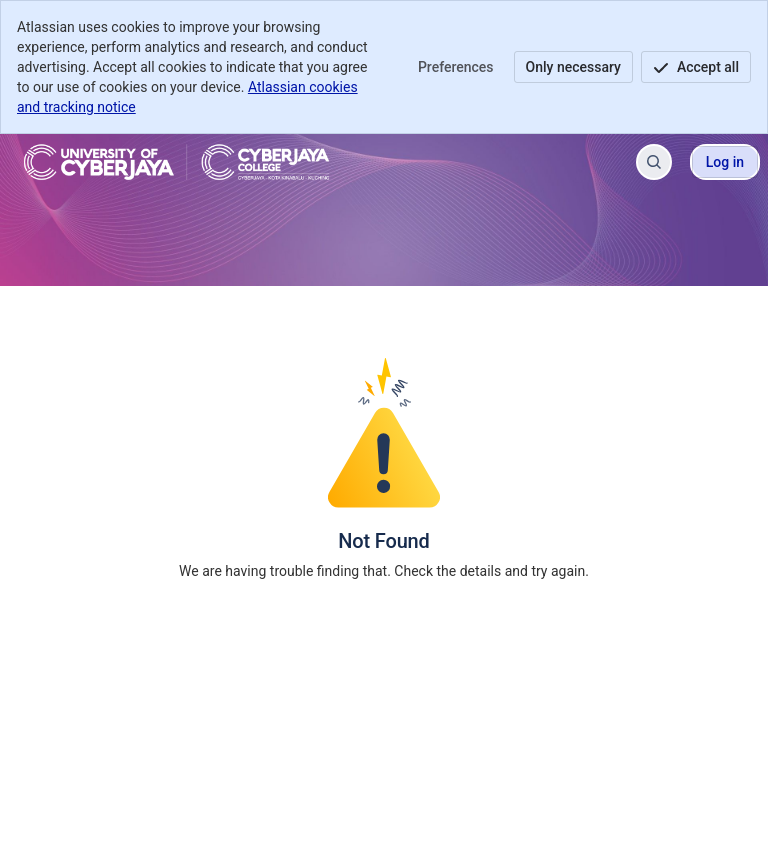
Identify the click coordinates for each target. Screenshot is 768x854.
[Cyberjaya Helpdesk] (176, 162)
